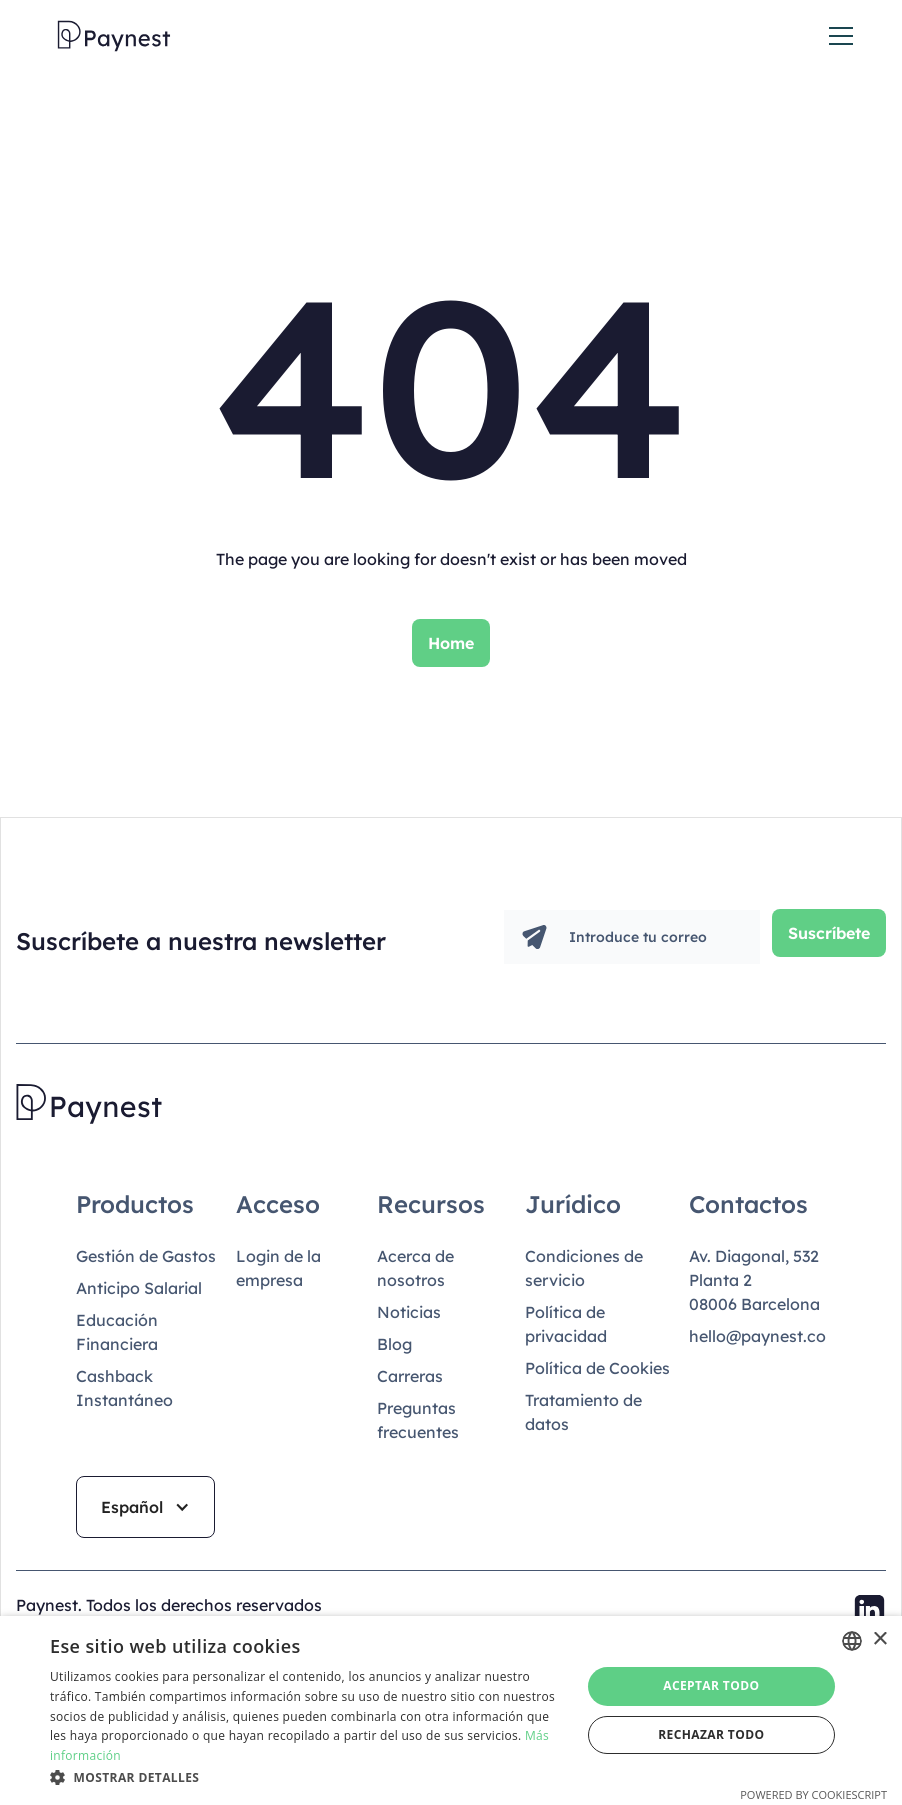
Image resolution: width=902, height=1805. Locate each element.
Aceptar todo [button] (711, 1685)
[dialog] (451, 1710)
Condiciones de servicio (584, 1268)
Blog (394, 1344)
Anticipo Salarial (139, 1288)
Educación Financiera (117, 1332)
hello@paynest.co (757, 1336)
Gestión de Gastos (146, 1256)
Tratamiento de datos (583, 1412)
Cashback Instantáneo (124, 1388)
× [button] (879, 1639)
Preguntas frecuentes (418, 1420)
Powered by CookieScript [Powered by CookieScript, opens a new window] (813, 1794)
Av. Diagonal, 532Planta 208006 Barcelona (754, 1280)
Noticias (409, 1312)
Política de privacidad (566, 1324)
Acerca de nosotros (415, 1268)
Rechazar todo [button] (711, 1734)
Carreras (410, 1376)
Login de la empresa (278, 1268)
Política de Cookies (597, 1368)
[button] (837, 36)
